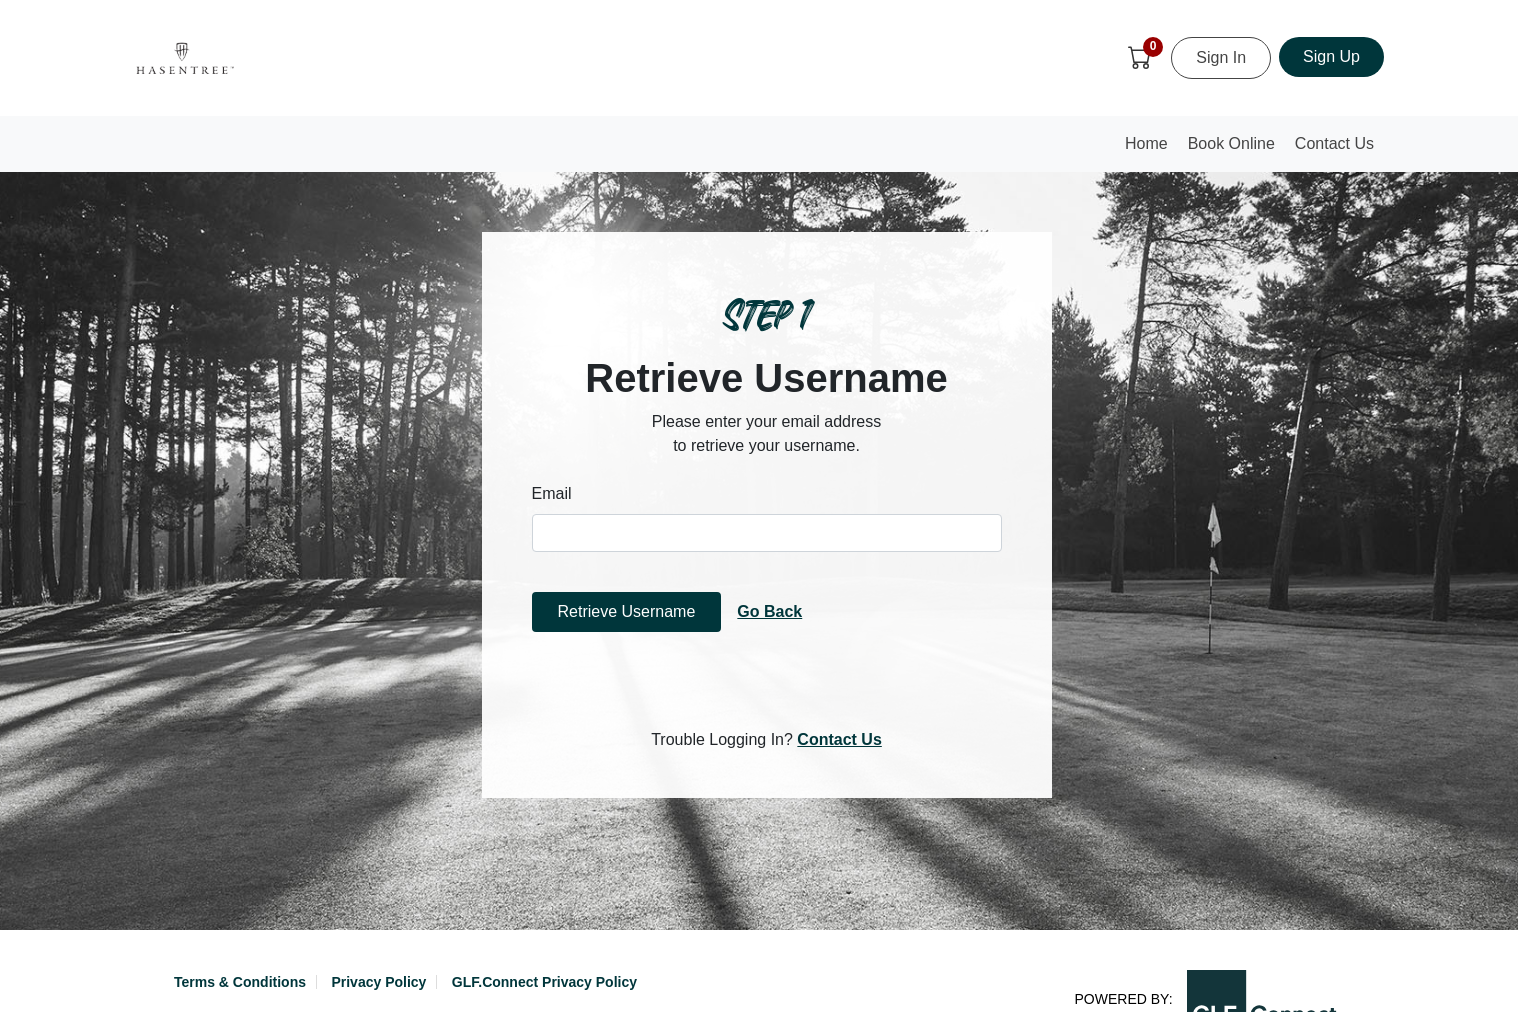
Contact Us (1334, 143)
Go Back (769, 611)
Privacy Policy (378, 982)
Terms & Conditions (240, 982)
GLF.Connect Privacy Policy (544, 982)
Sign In (1221, 57)
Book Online (1231, 143)
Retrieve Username (627, 611)
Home (1151, 149)
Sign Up (1331, 56)
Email (552, 493)
